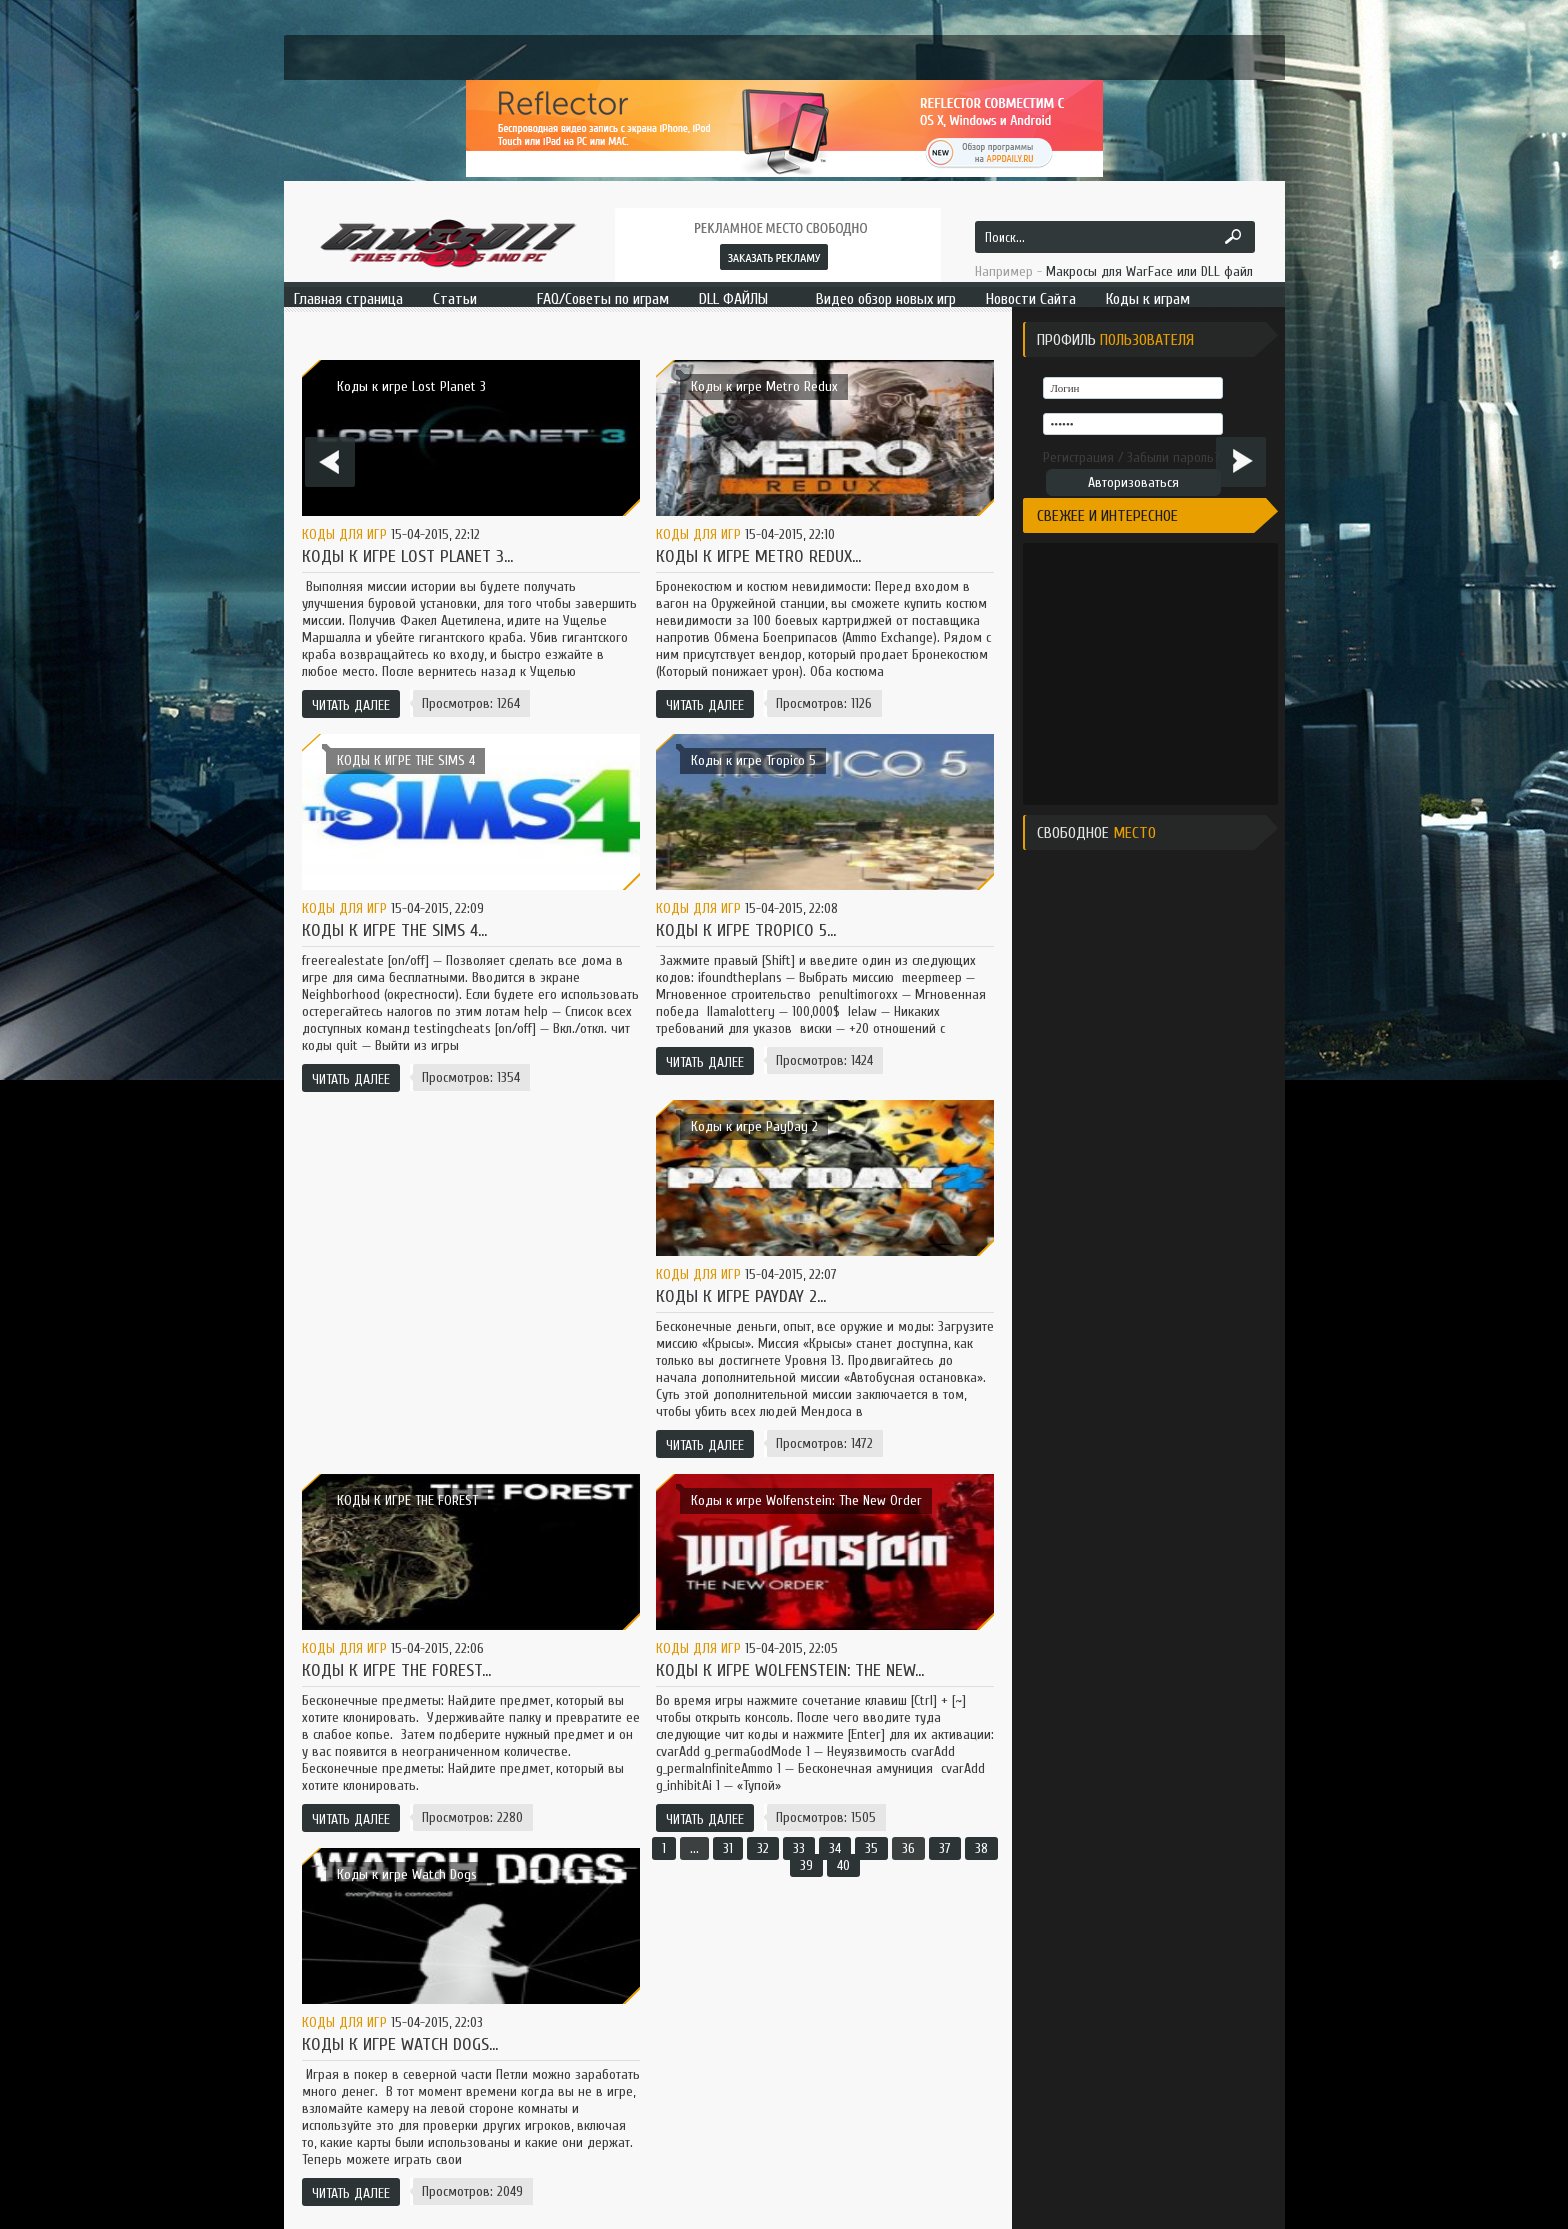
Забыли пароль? (1173, 457)
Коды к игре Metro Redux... (758, 556)
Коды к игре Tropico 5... (746, 930)
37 (945, 1848)
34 (835, 1848)
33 (799, 1848)
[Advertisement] (1177, 672)
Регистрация (1078, 457)
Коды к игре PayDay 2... (741, 1296)
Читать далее (351, 705)
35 (871, 1848)
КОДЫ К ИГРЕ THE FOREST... (396, 1670)
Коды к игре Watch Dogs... (400, 2044)
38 (981, 1848)
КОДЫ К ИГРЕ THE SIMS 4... (394, 930)
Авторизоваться (1133, 482)
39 (806, 1865)
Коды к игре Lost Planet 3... (407, 556)
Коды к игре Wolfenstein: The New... (790, 1670)
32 (763, 1848)
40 (843, 1865)
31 (728, 1848)
